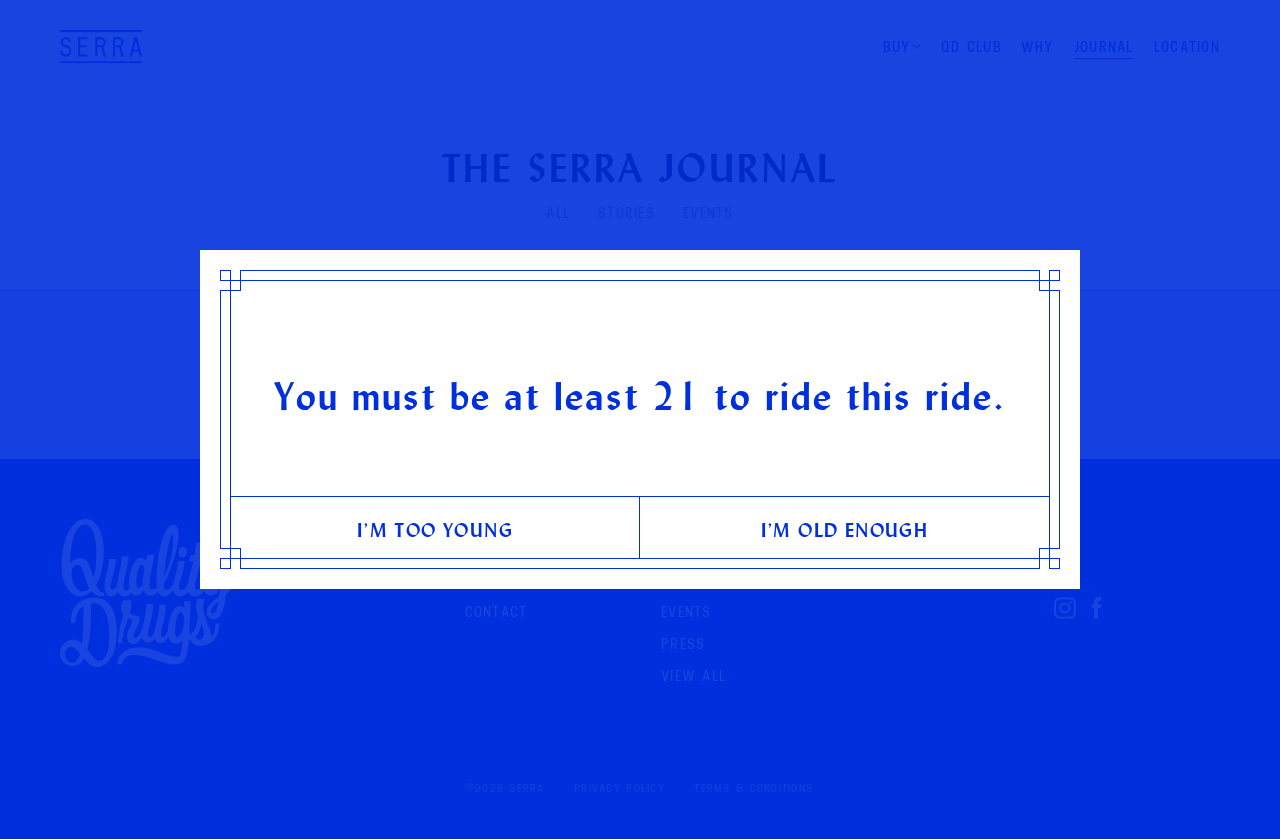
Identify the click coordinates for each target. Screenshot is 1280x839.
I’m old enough (845, 529)
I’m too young (435, 529)
